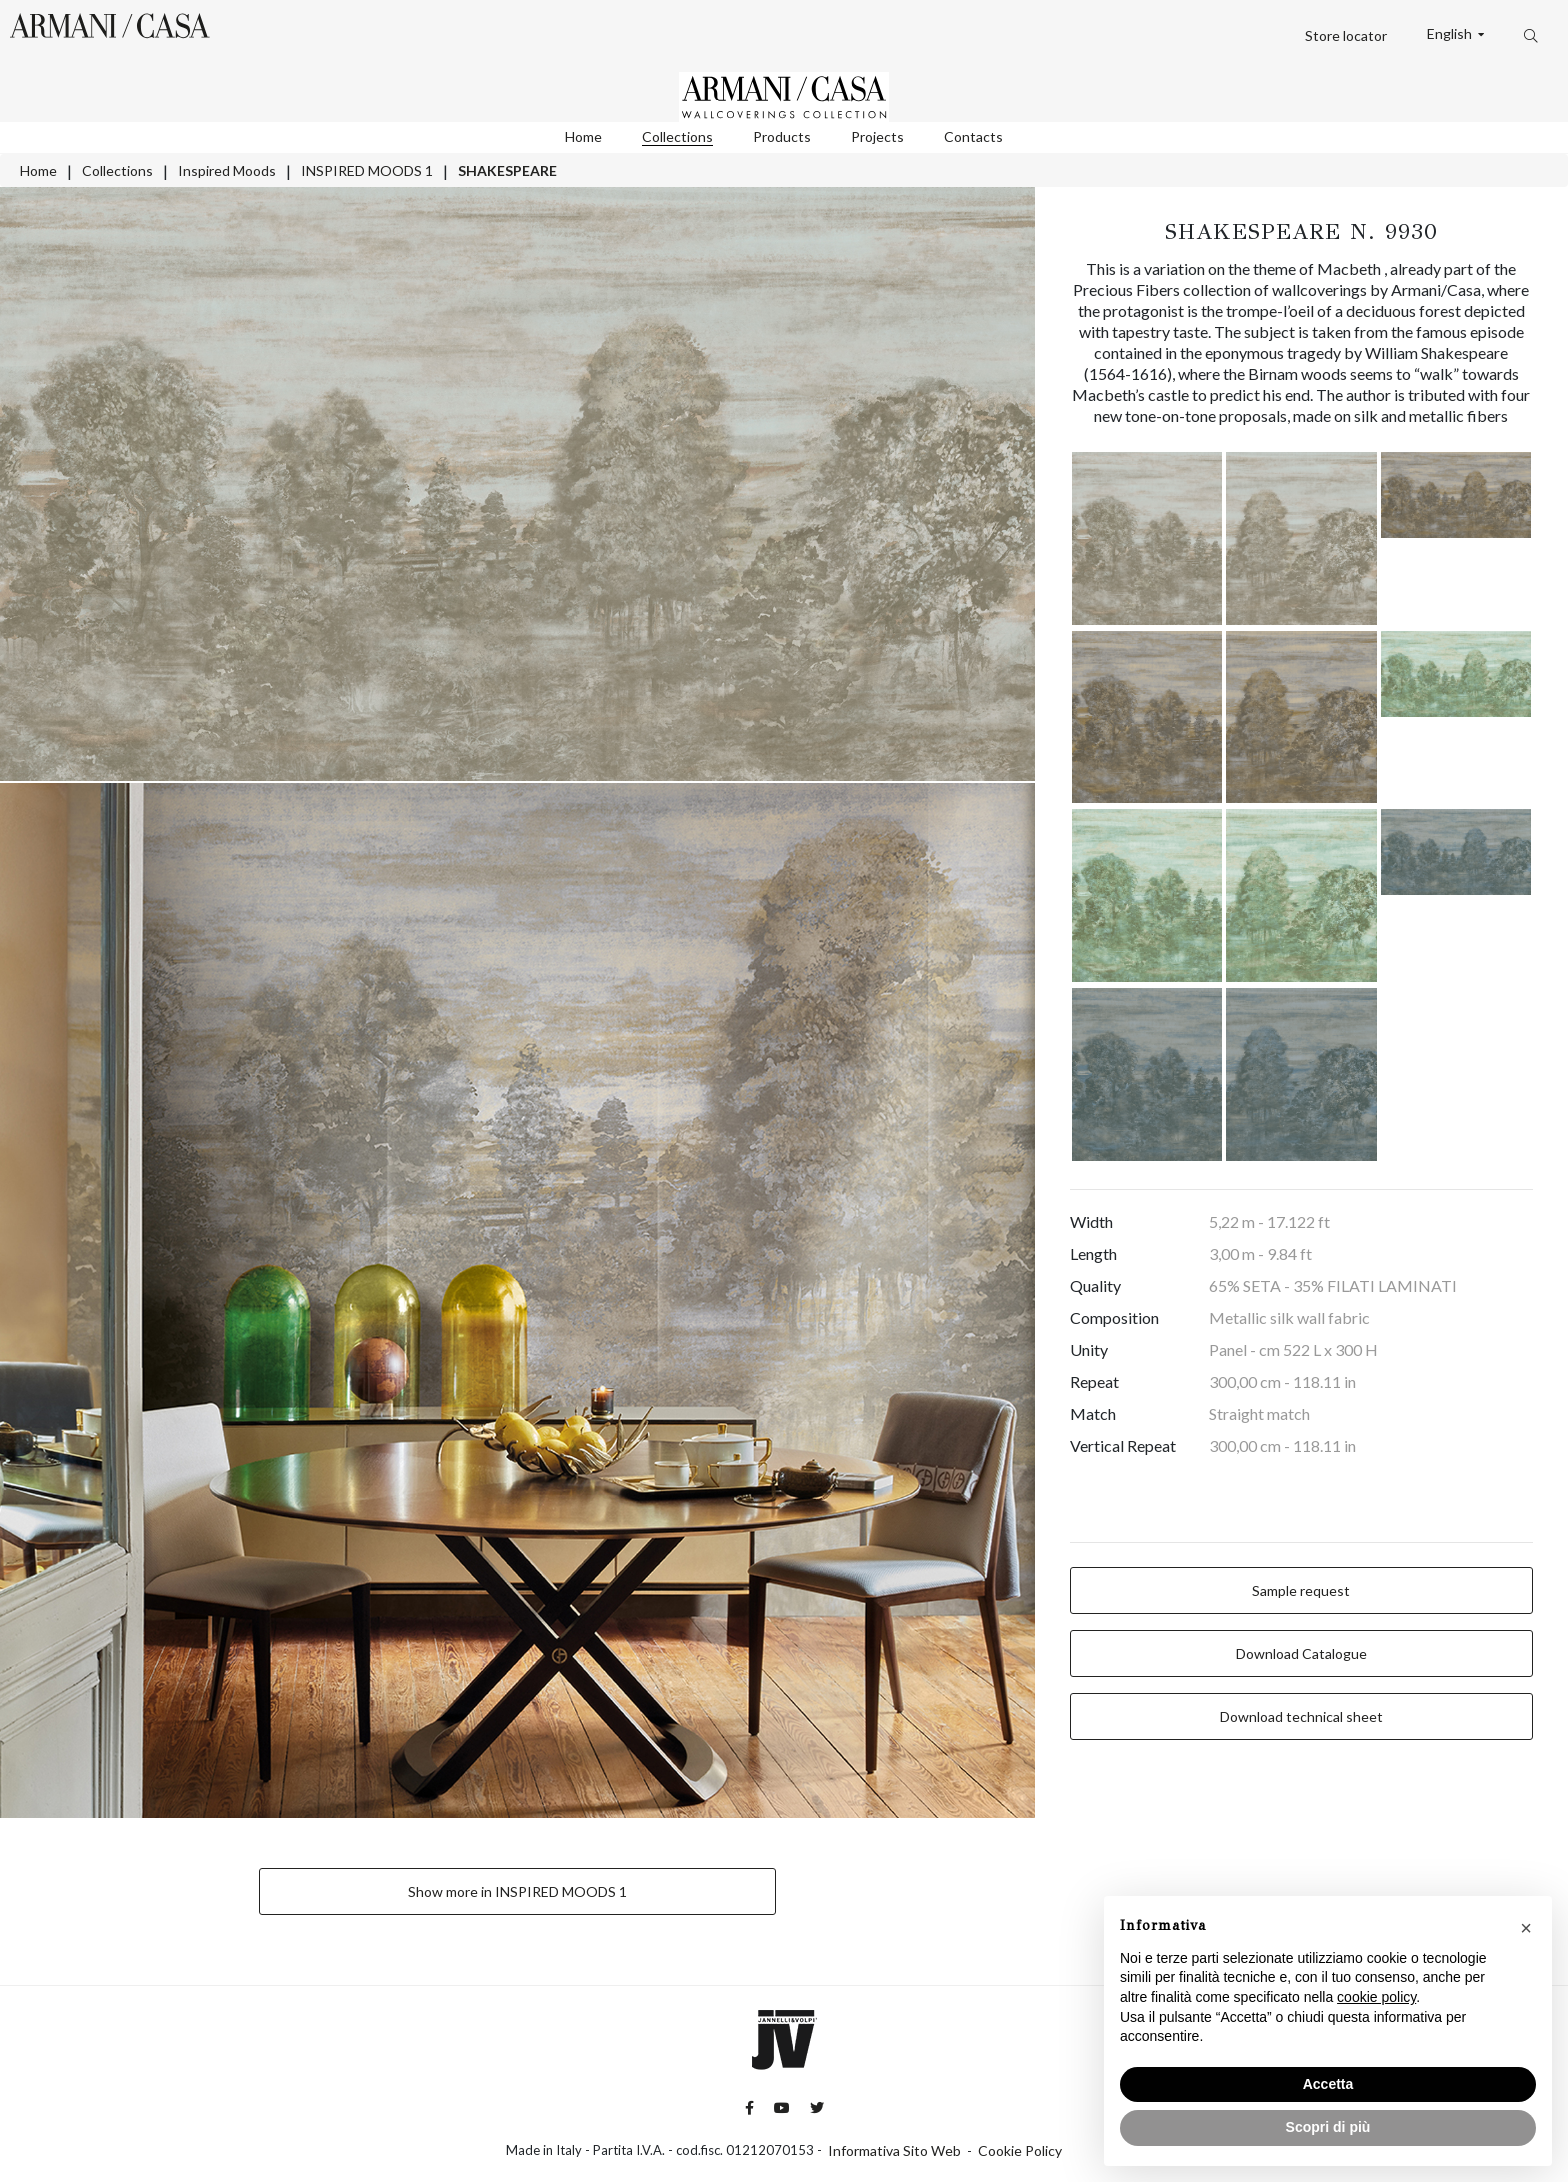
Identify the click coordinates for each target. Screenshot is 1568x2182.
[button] (1526, 1928)
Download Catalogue (1301, 1653)
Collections (677, 136)
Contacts (973, 136)
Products (782, 136)
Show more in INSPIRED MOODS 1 (517, 1891)
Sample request (1301, 1590)
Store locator (1346, 35)
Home (583, 136)
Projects (877, 136)
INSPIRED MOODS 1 (367, 170)
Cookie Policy (1020, 2150)
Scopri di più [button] (1328, 2127)
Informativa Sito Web (894, 2150)
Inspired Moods (227, 170)
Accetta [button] (1328, 2084)
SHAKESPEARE (507, 170)
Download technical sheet (1301, 1716)
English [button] (1451, 34)
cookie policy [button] (1376, 1997)
